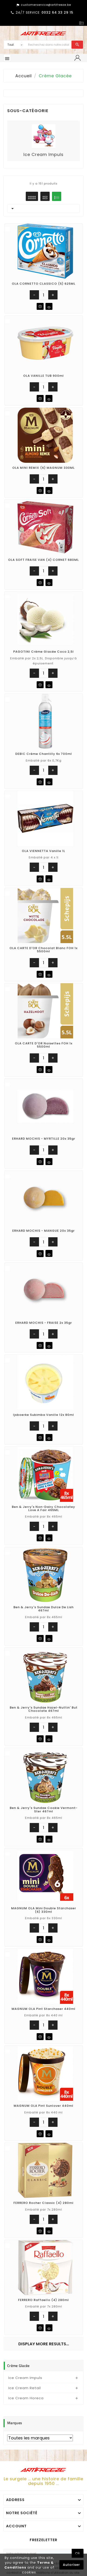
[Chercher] (48, 45)
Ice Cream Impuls (43, 154)
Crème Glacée (18, 2365)
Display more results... (43, 2344)
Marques (14, 2423)
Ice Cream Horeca (26, 2398)
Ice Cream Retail (24, 2387)
